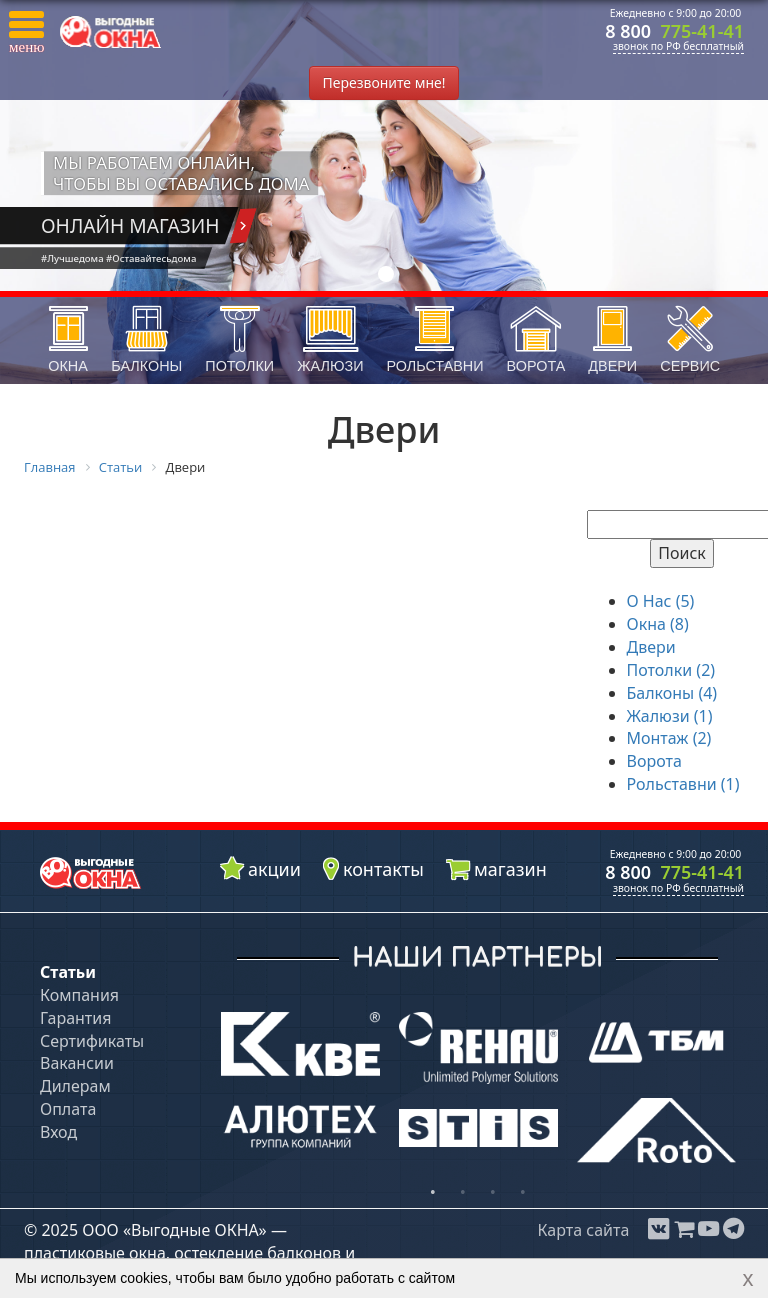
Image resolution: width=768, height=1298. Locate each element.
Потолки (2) (671, 670)
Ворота (654, 761)
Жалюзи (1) (670, 716)
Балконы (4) (672, 693)
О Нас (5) (661, 601)
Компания (79, 995)
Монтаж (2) (669, 738)
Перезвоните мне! (383, 82)
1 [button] (433, 1193)
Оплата (68, 1109)
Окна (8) (658, 624)
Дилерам (75, 1086)
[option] (301, 1085)
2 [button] (463, 1193)
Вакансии (77, 1063)
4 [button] (523, 1193)
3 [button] (493, 1193)
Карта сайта (583, 1230)
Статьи (68, 972)
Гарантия (75, 1018)
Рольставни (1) (683, 784)
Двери (651, 647)
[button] (26, 33)
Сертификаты (92, 1041)
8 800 (674, 31)
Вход (58, 1132)
